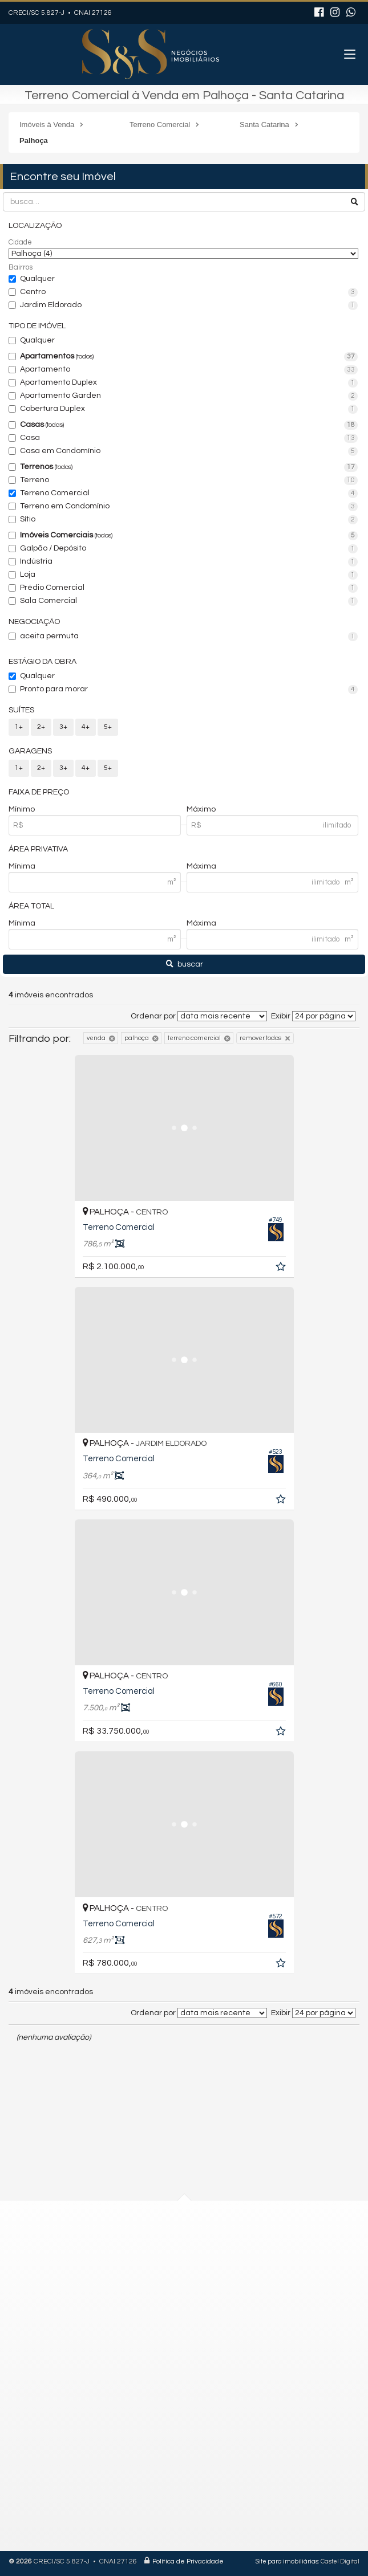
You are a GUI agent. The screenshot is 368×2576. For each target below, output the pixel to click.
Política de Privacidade (188, 2561)
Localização (35, 226)
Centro (189, 292)
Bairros (21, 267)
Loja (189, 575)
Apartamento (189, 369)
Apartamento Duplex (189, 383)
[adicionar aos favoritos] (281, 1269)
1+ (19, 727)
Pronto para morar (189, 689)
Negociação (34, 622)
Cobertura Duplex (189, 409)
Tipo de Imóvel (37, 326)
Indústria (189, 561)
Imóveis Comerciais (189, 535)
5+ (108, 727)
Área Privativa (38, 849)
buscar (184, 964)
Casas (189, 425)
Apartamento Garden (189, 396)
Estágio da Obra (42, 662)
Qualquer (37, 279)
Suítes (21, 710)
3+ (63, 727)
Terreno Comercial (189, 493)
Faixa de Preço (39, 792)
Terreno (189, 480)
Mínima (22, 866)
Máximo (201, 809)
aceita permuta (189, 636)
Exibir (280, 1016)
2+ (41, 727)
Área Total (31, 906)
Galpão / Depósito (189, 548)
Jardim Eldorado (189, 305)
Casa (189, 438)
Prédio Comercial (189, 588)
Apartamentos (189, 356)
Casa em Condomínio (189, 451)
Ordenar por (153, 1016)
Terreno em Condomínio (189, 506)
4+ (86, 727)
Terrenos (189, 467)
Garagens (30, 751)
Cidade (20, 242)
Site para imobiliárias (287, 2561)
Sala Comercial (189, 601)
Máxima (201, 866)
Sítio (189, 519)
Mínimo (22, 809)
